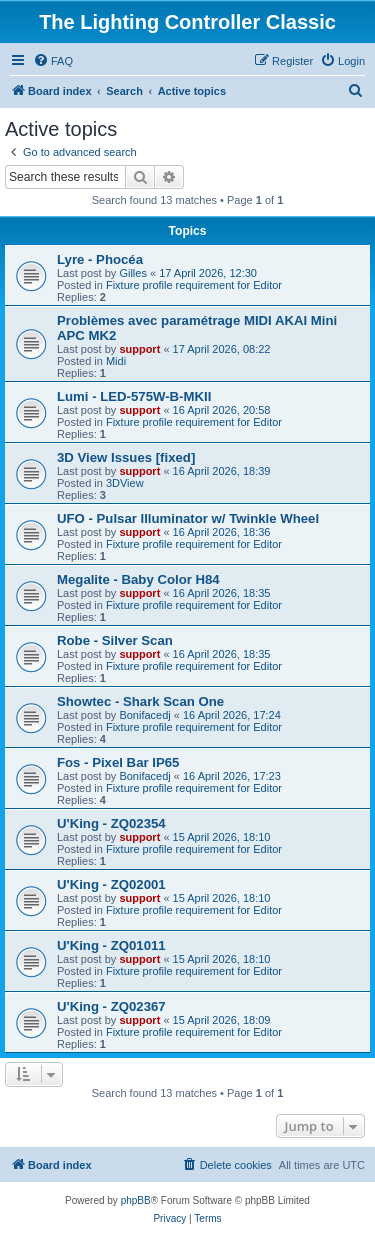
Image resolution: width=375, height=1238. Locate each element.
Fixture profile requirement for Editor (194, 285)
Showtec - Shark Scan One (140, 701)
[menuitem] (53, 61)
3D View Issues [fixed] (126, 457)
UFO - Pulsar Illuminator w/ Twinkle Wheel (188, 518)
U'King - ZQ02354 (111, 823)
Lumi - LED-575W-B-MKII (134, 396)
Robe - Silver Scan (115, 640)
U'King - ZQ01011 (111, 945)
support (139, 349)
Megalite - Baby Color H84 (138, 579)
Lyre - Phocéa (100, 259)
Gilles (133, 273)
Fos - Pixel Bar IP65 (118, 762)
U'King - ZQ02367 (111, 1006)
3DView (125, 483)
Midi (116, 361)
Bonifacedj (144, 715)
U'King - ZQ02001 (111, 884)
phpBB (136, 1200)
